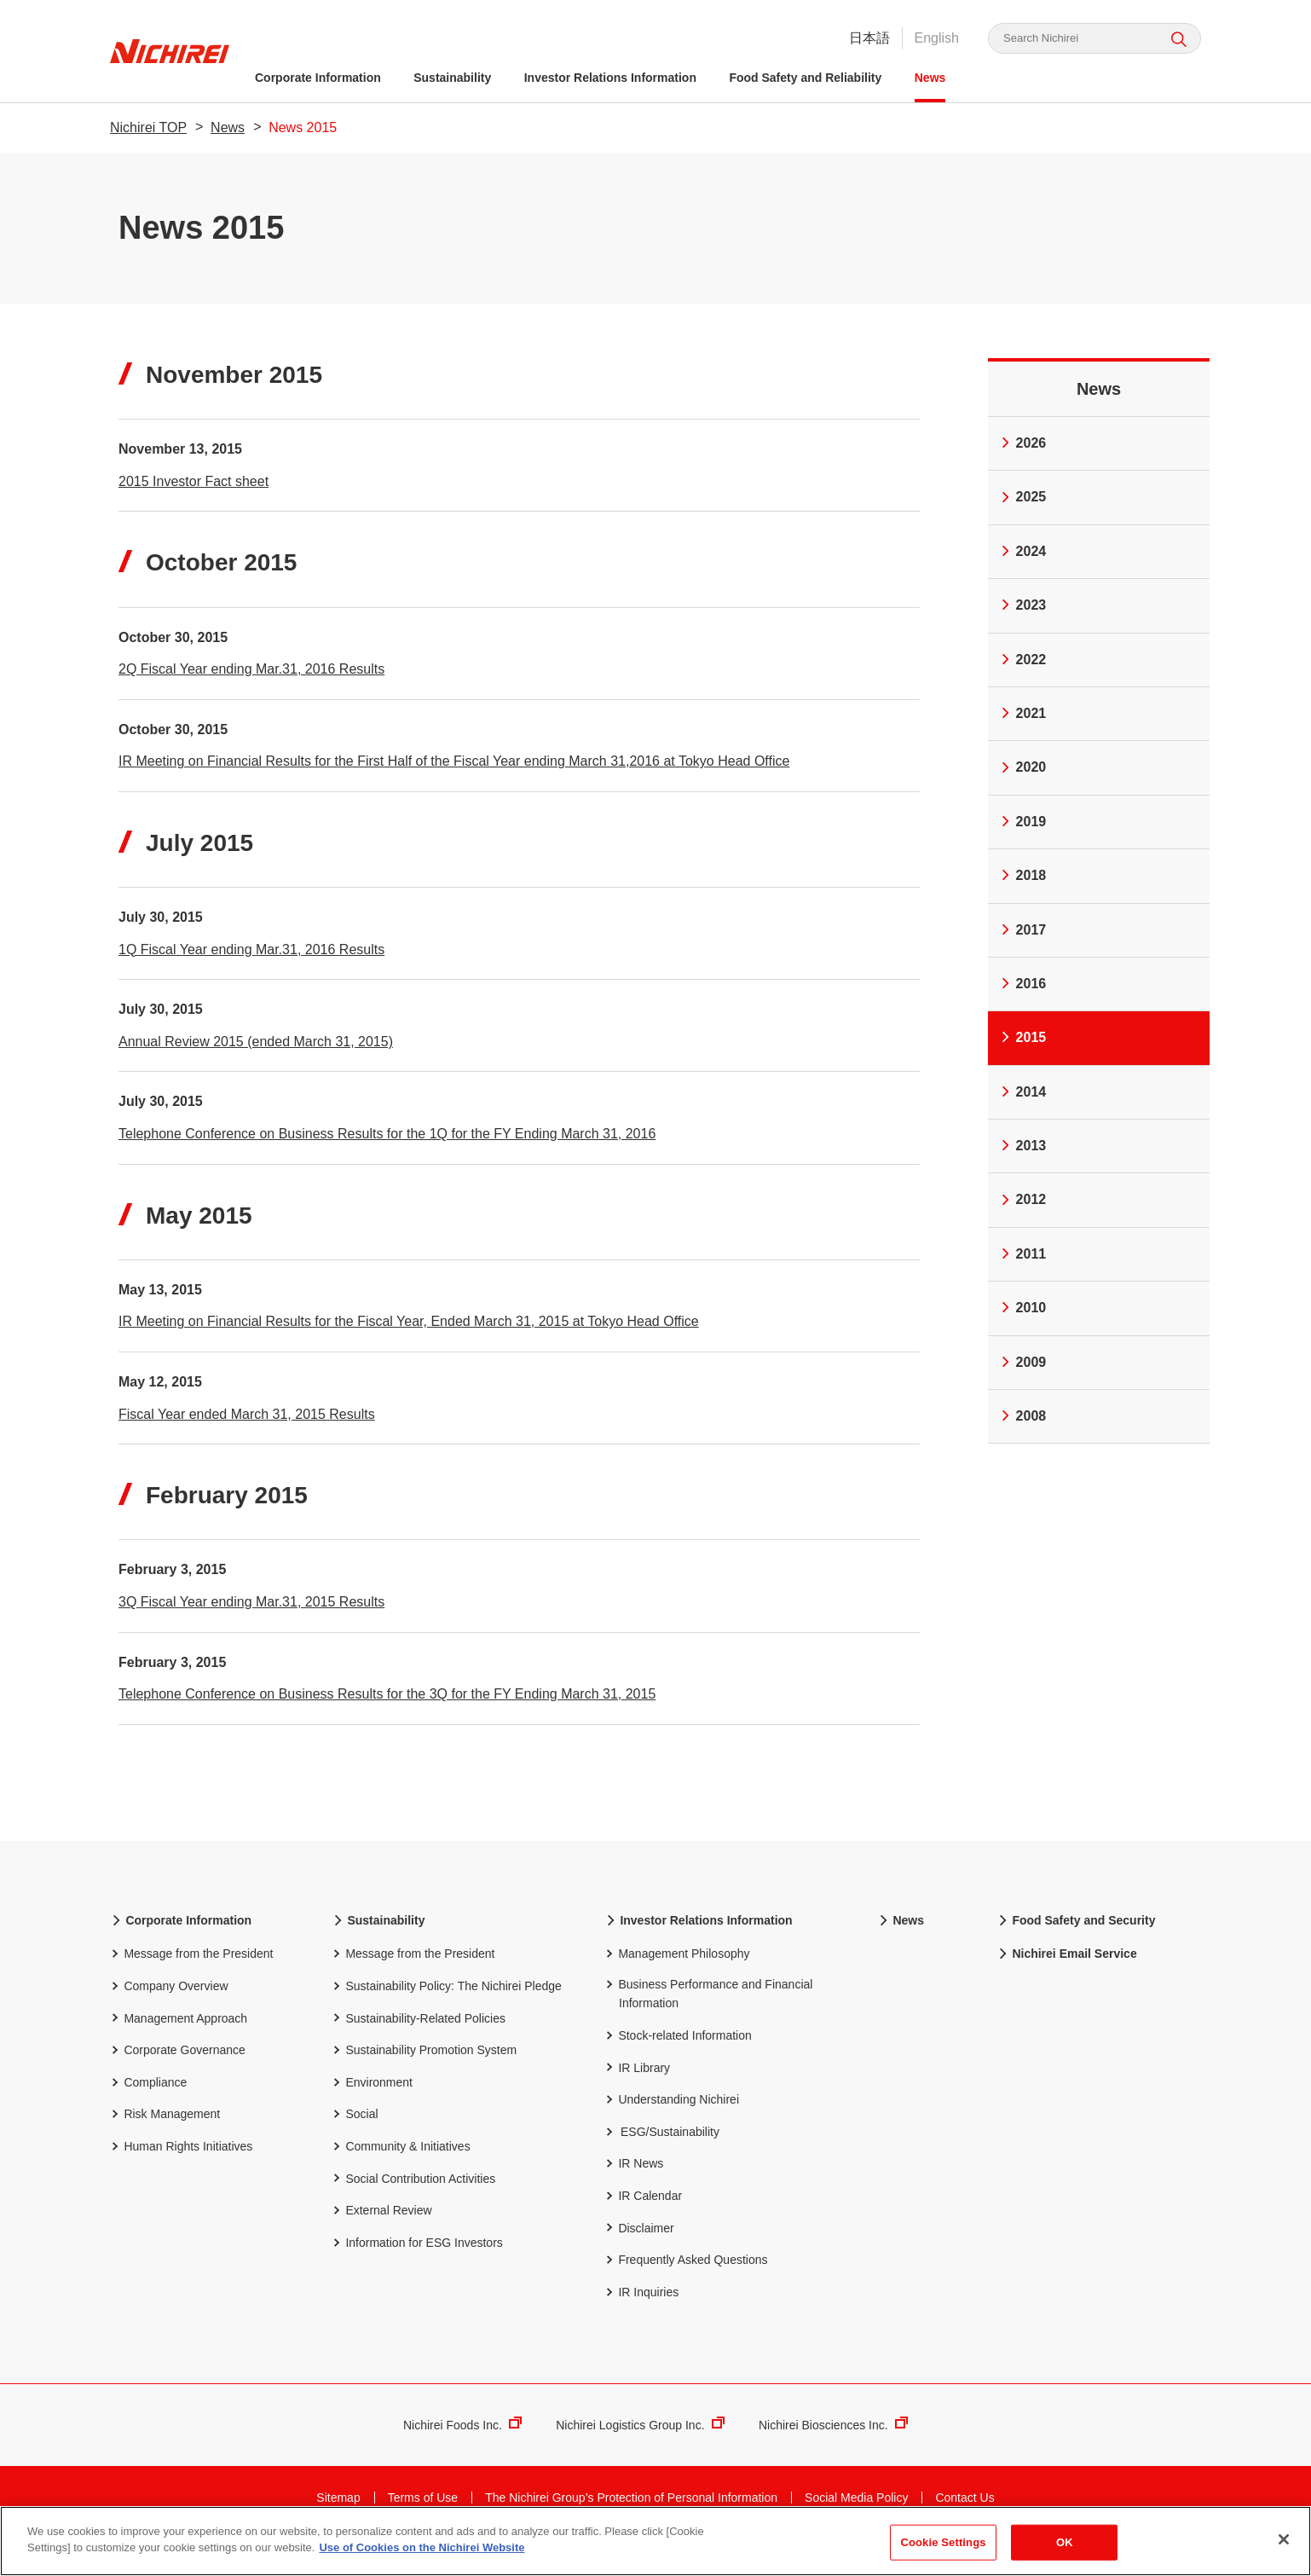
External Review (382, 2226)
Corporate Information (318, 77)
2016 (1022, 983)
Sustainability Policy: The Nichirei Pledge (447, 2002)
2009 (1022, 1362)
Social (355, 2130)
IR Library (637, 2083)
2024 (1022, 551)
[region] (655, 2541)
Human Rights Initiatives (181, 2162)
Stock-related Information (678, 2051)
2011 (1022, 1254)
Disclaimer (639, 2244)
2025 (1022, 496)
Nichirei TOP (148, 127)
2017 (1022, 930)
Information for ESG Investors (417, 2258)
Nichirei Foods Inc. (462, 2442)
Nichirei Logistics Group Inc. (640, 2442)
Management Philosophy (677, 1969)
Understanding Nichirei (671, 2115)
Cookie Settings (942, 2542)
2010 (1022, 1307)
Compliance (148, 2098)
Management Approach (178, 2034)
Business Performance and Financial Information (708, 2009)
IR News (633, 2179)
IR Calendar (643, 2211)
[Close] (1283, 2539)
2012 (1022, 1199)
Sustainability (452, 77)
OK (1064, 2542)
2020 (1022, 767)
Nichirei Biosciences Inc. (833, 2442)
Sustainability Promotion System (424, 2066)
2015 (1022, 1037)
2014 (1022, 1092)
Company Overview (169, 2002)
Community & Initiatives (401, 2162)
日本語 (869, 38)
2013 (1022, 1145)
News (930, 77)
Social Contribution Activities (413, 2194)
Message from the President (191, 1969)
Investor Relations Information (610, 77)
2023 (1022, 605)
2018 (1022, 875)
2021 (1022, 713)
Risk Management (165, 2130)
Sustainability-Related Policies (418, 2034)
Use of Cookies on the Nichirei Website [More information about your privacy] (421, 2547)
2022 (1022, 659)
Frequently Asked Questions (686, 2275)
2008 (1022, 1416)
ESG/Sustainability (670, 2149)
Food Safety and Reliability (805, 77)
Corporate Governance (177, 2066)
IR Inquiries (641, 2308)
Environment (372, 2098)
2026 (1022, 443)
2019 (1022, 821)
